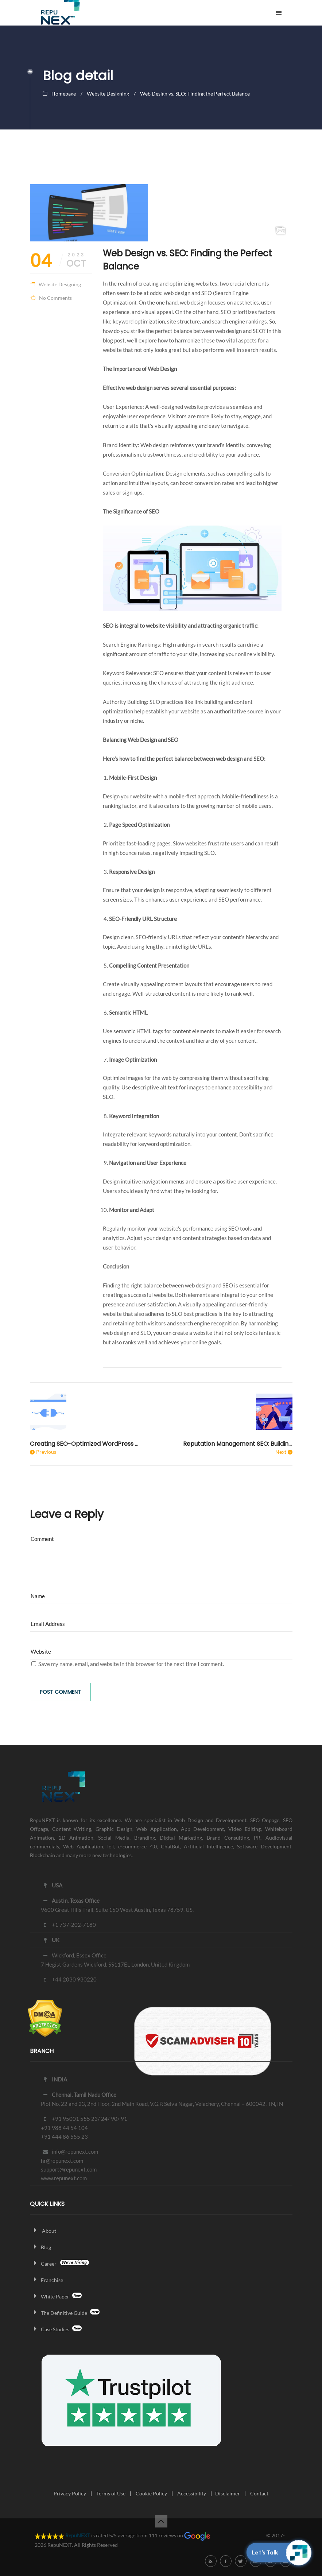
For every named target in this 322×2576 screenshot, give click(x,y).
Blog (40, 2247)
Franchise (46, 2280)
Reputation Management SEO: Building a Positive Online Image (237, 1444)
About (43, 2231)
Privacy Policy (70, 2493)
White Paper (56, 2296)
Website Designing (108, 93)
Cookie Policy (151, 2493)
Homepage (63, 93)
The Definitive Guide (65, 2313)
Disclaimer (227, 2493)
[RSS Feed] (211, 2561)
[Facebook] (226, 2561)
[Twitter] (241, 2561)
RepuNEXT (77, 2535)
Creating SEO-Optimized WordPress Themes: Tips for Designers (84, 1444)
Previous (46, 1452)
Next (280, 1452)
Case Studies (56, 2329)
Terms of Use (110, 2493)
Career (59, 2264)
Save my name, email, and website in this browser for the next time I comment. (131, 1664)
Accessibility (191, 2493)
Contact (259, 2493)
